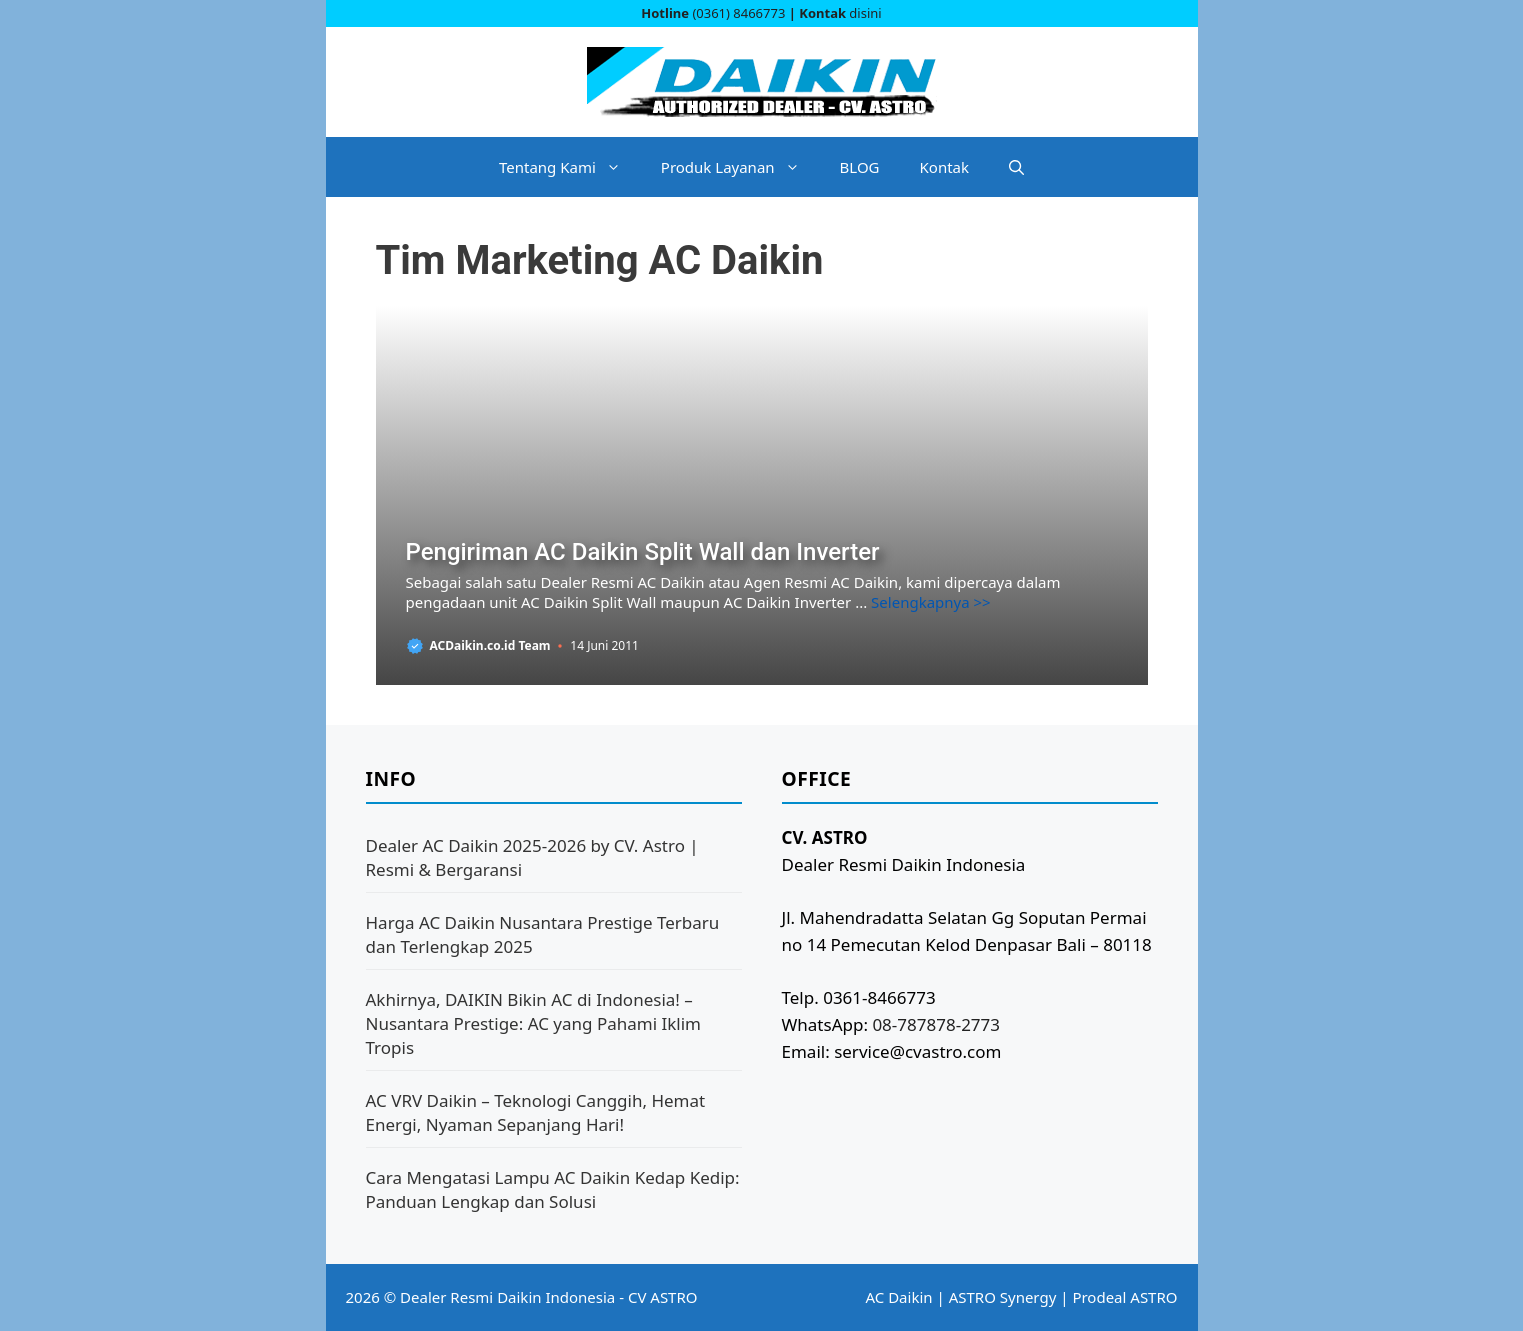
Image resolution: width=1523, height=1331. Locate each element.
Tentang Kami (570, 167)
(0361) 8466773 (738, 13)
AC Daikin (899, 1297)
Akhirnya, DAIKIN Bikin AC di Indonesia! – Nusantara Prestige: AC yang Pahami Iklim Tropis (534, 1023)
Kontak (944, 167)
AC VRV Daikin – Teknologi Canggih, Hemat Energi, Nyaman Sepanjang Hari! (536, 1112)
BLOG (860, 167)
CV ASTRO (663, 1297)
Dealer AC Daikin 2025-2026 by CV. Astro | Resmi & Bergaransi (532, 857)
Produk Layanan (740, 167)
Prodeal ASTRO (1124, 1297)
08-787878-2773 (936, 1024)
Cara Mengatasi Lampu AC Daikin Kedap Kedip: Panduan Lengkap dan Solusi (553, 1189)
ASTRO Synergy (1003, 1297)
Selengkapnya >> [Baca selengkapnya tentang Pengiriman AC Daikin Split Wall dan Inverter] (931, 602)
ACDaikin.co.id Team (490, 645)
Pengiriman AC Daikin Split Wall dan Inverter (643, 552)
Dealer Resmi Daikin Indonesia (507, 1297)
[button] (1016, 167)
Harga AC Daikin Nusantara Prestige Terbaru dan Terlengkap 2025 (543, 934)
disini (865, 13)
